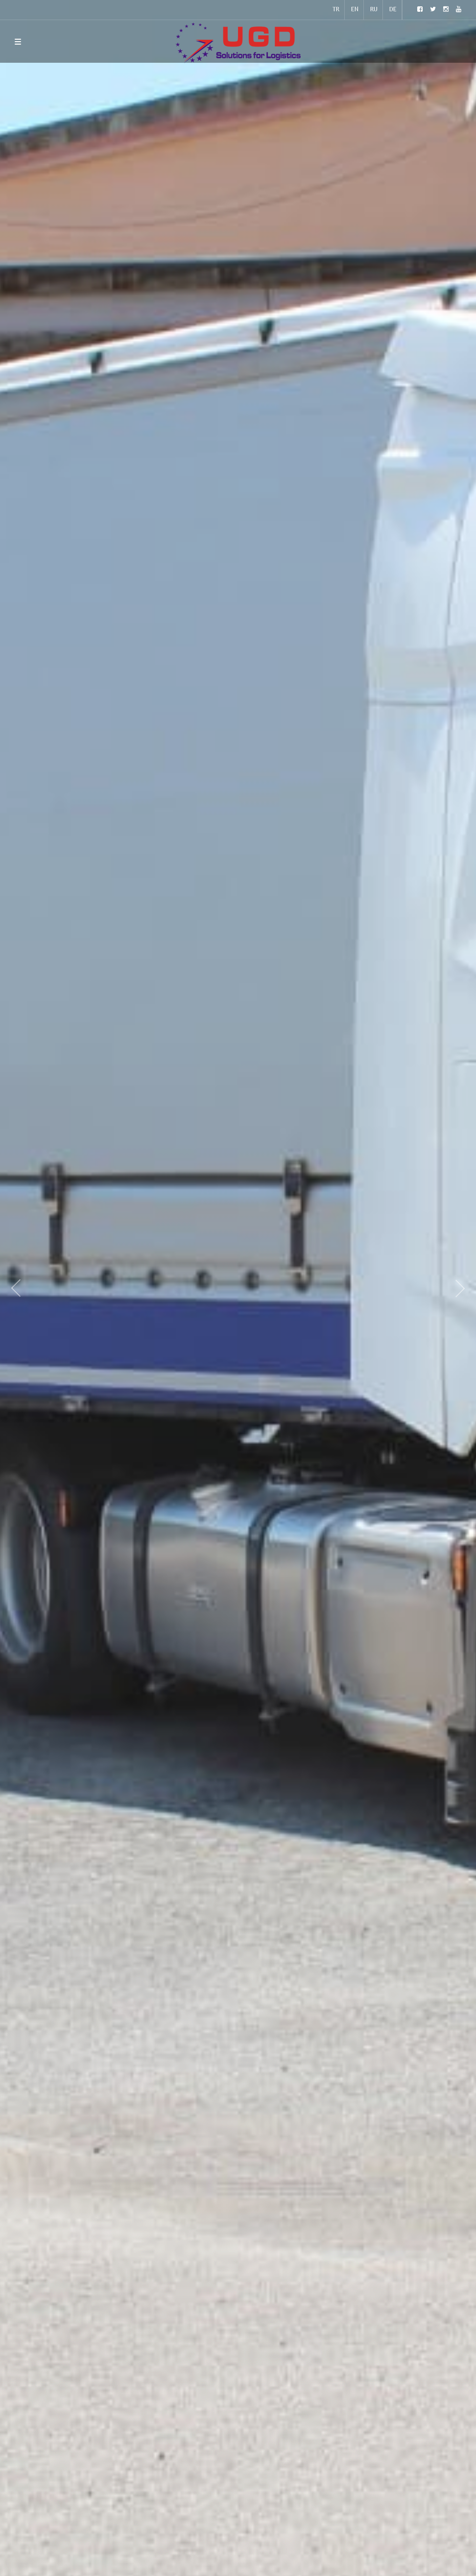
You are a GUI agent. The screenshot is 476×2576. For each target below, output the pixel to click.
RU (374, 9)
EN (354, 9)
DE (393, 9)
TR (336, 9)
